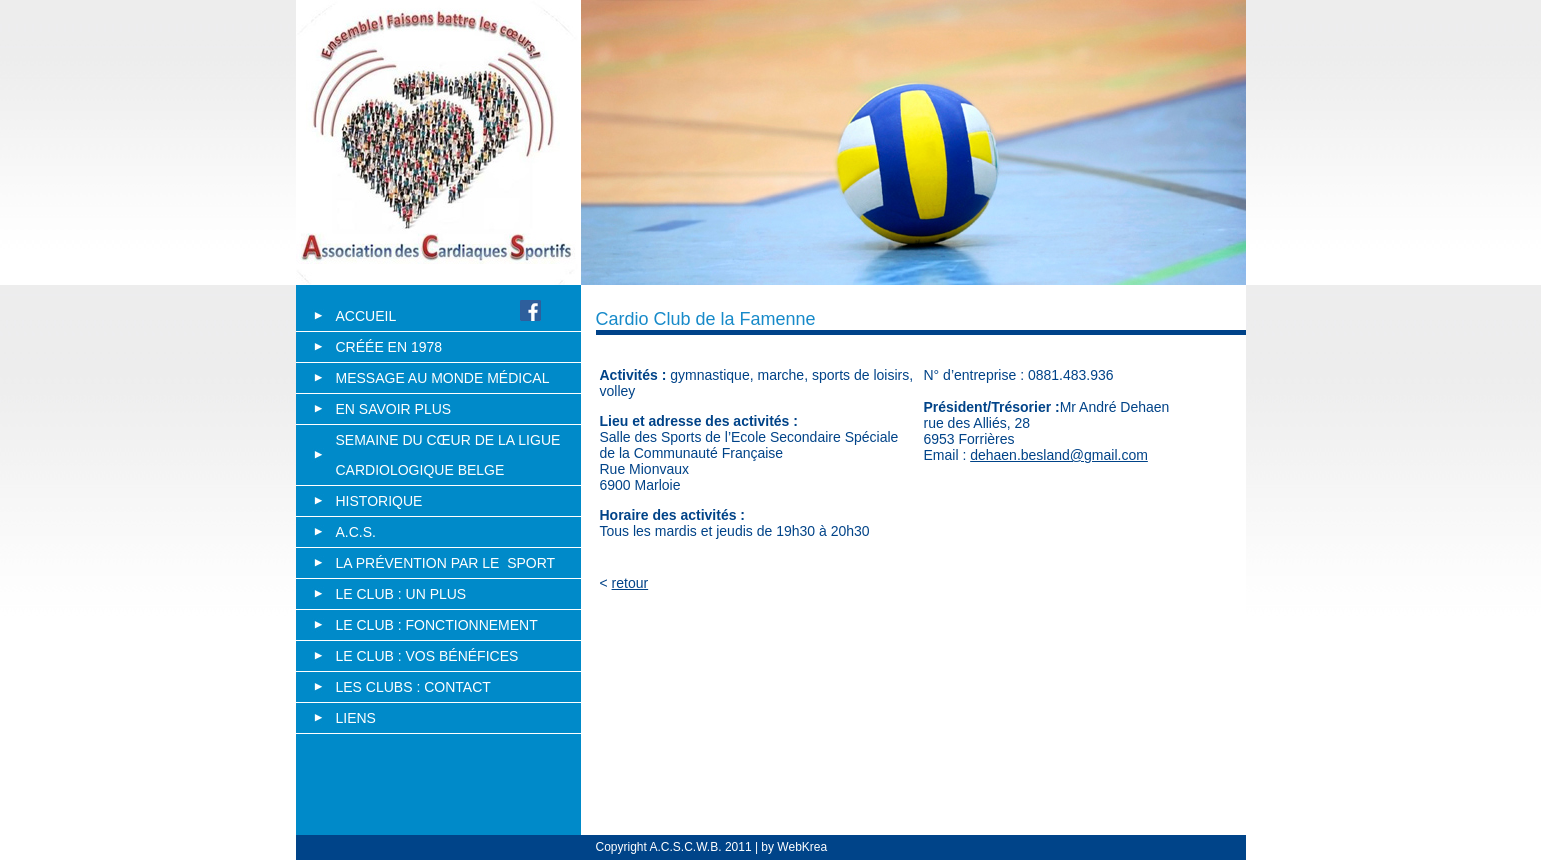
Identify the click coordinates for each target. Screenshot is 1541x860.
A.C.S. (356, 532)
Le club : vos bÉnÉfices (427, 656)
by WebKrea (792, 847)
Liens (356, 718)
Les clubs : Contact (413, 687)
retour (630, 583)
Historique (379, 501)
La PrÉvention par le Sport (446, 563)
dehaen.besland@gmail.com (1059, 455)
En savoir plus (394, 409)
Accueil (366, 316)
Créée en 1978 (389, 347)
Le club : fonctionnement (437, 625)
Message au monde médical (443, 378)
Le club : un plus (401, 594)
